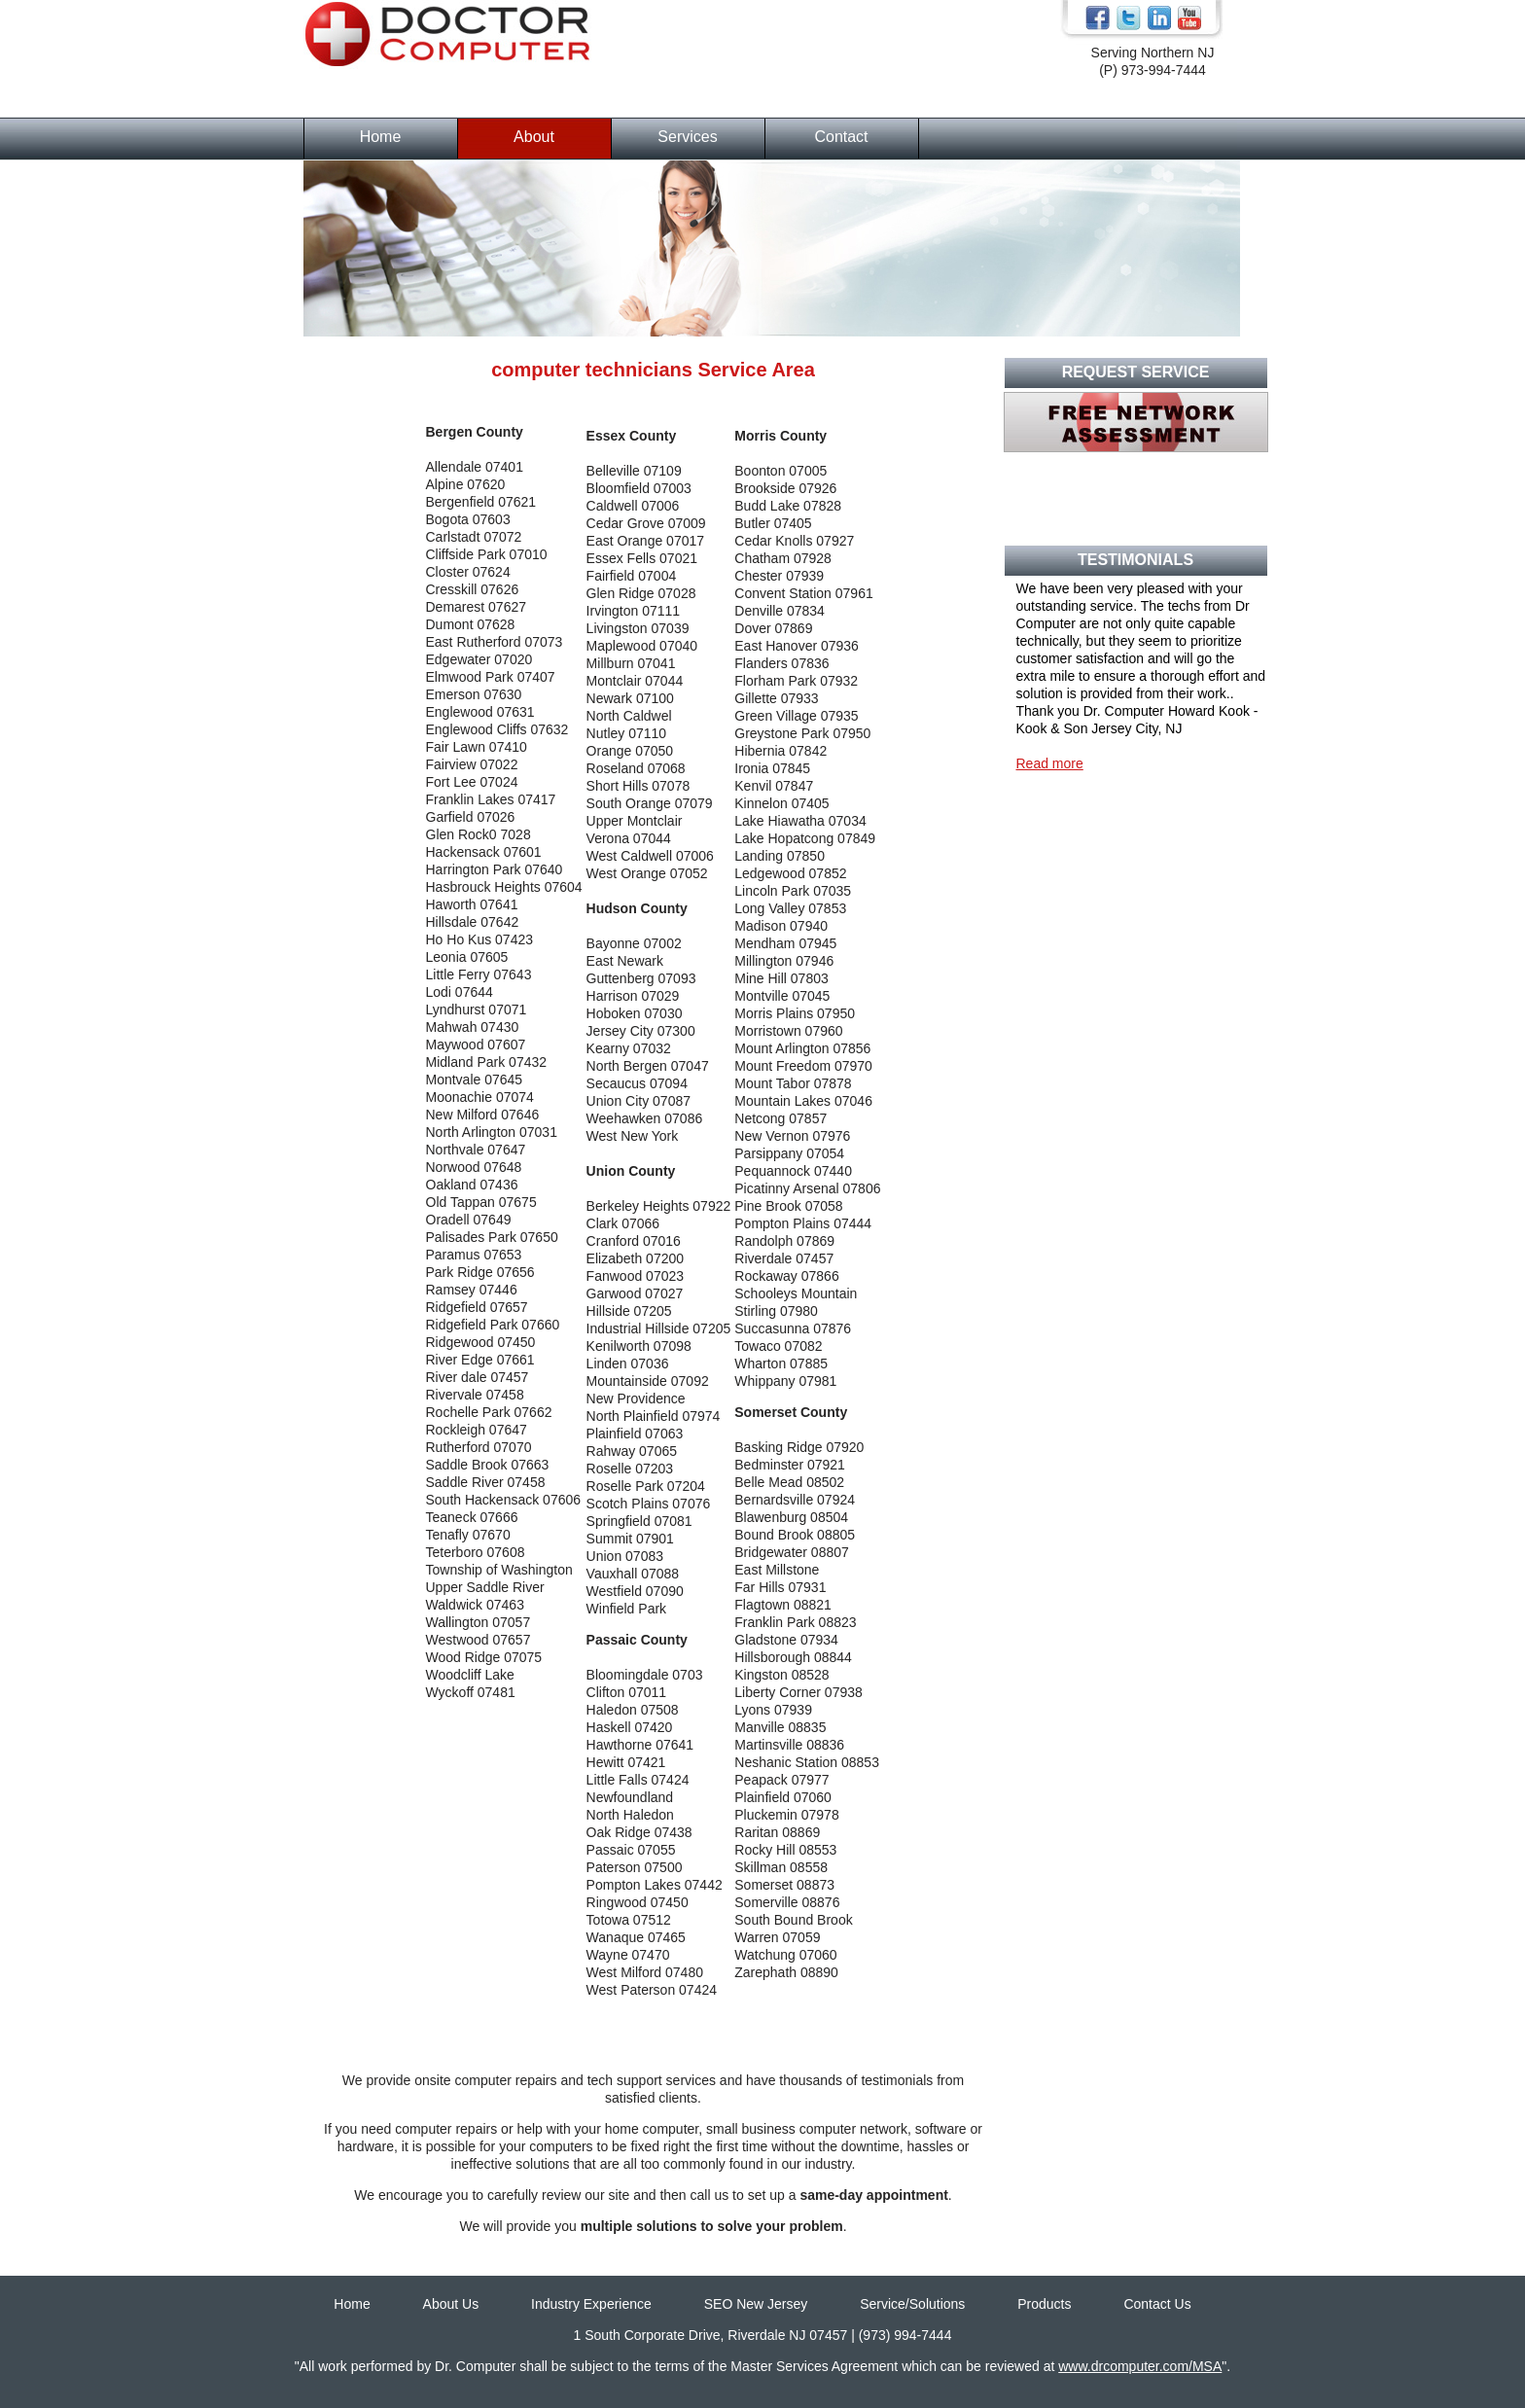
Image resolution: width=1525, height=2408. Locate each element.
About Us (451, 2304)
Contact (841, 136)
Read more (1049, 763)
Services (687, 136)
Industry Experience (591, 2304)
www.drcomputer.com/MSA (1140, 2366)
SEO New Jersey (756, 2304)
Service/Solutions (912, 2304)
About (534, 136)
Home (381, 136)
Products (1044, 2304)
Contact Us (1156, 2304)
